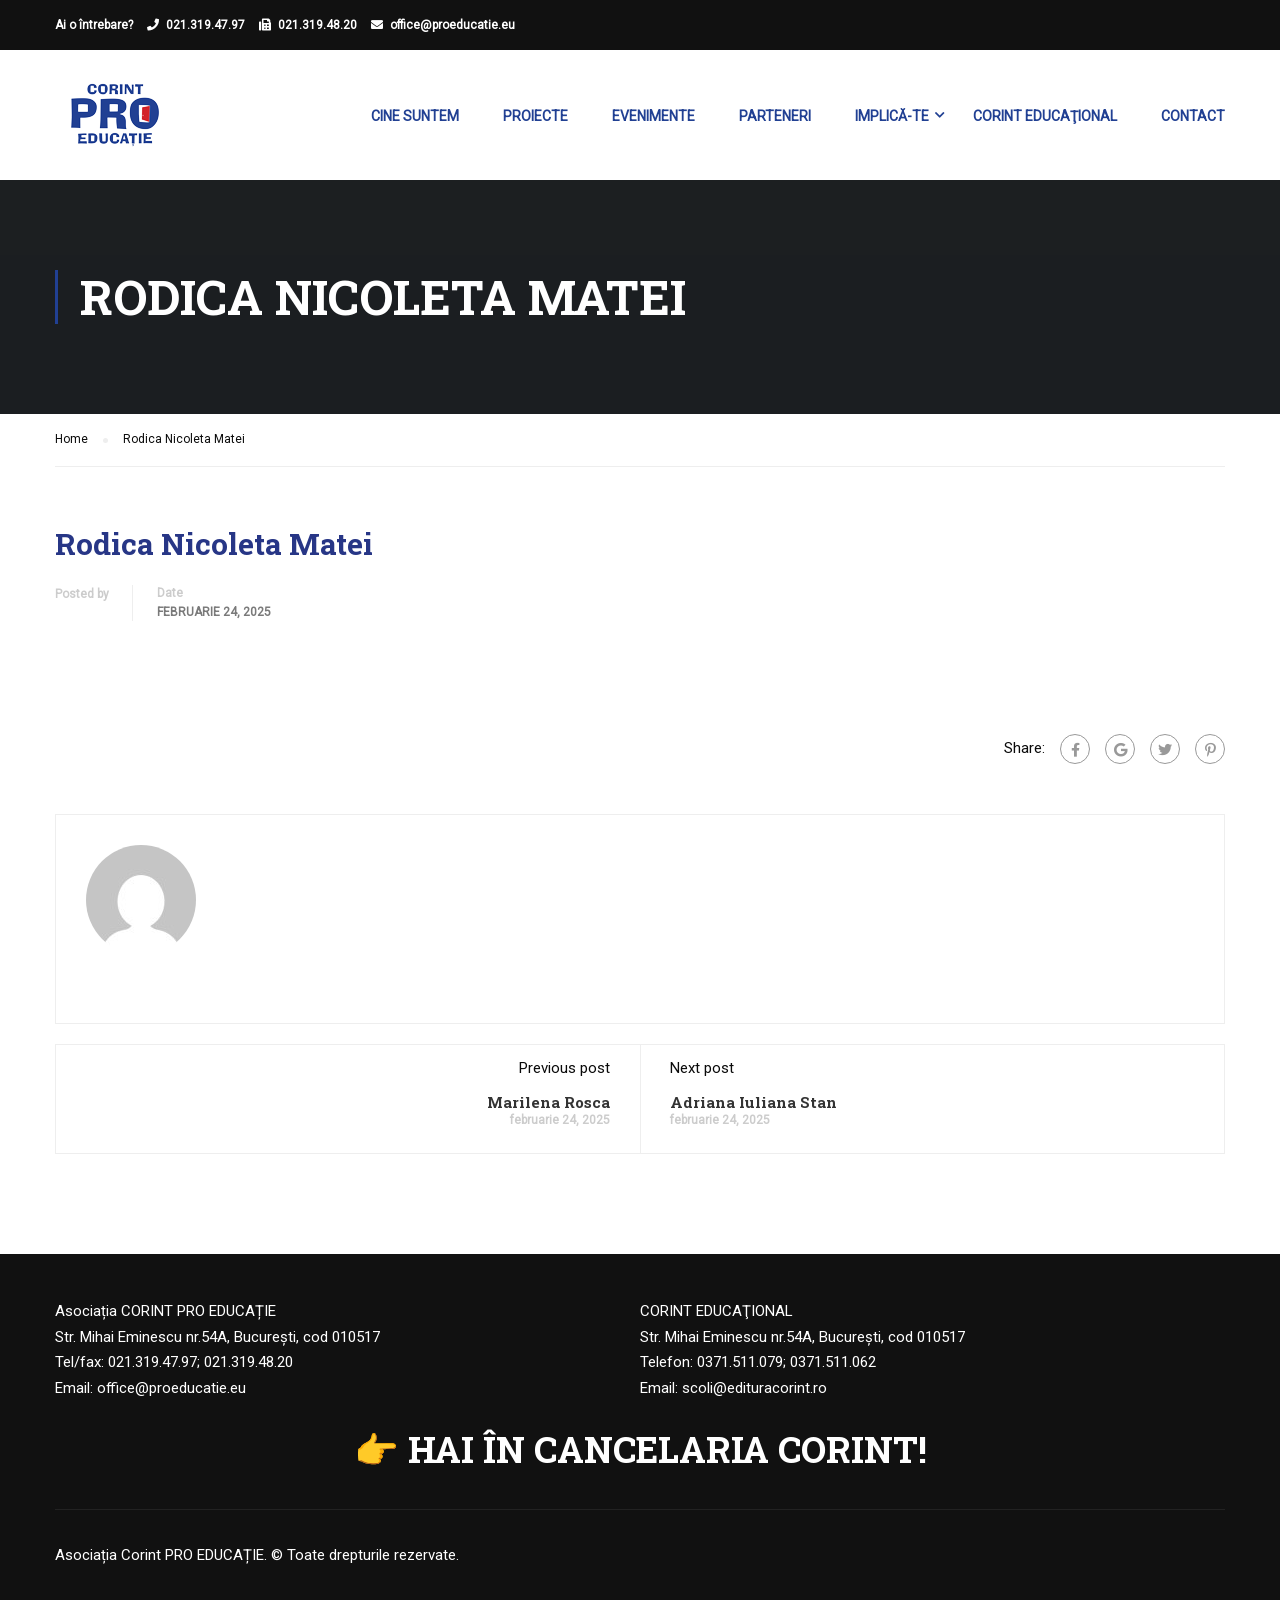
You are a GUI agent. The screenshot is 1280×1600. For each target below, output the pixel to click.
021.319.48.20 (317, 25)
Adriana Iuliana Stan (753, 1102)
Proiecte (535, 116)
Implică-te (892, 116)
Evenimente (653, 116)
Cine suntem (415, 116)
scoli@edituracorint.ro (754, 1388)
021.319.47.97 (205, 25)
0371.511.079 (740, 1362)
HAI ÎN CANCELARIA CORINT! (667, 1449)
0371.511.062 (833, 1362)
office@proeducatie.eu (452, 25)
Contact (1193, 116)
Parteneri (775, 116)
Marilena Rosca (548, 1102)
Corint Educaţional (1045, 116)
